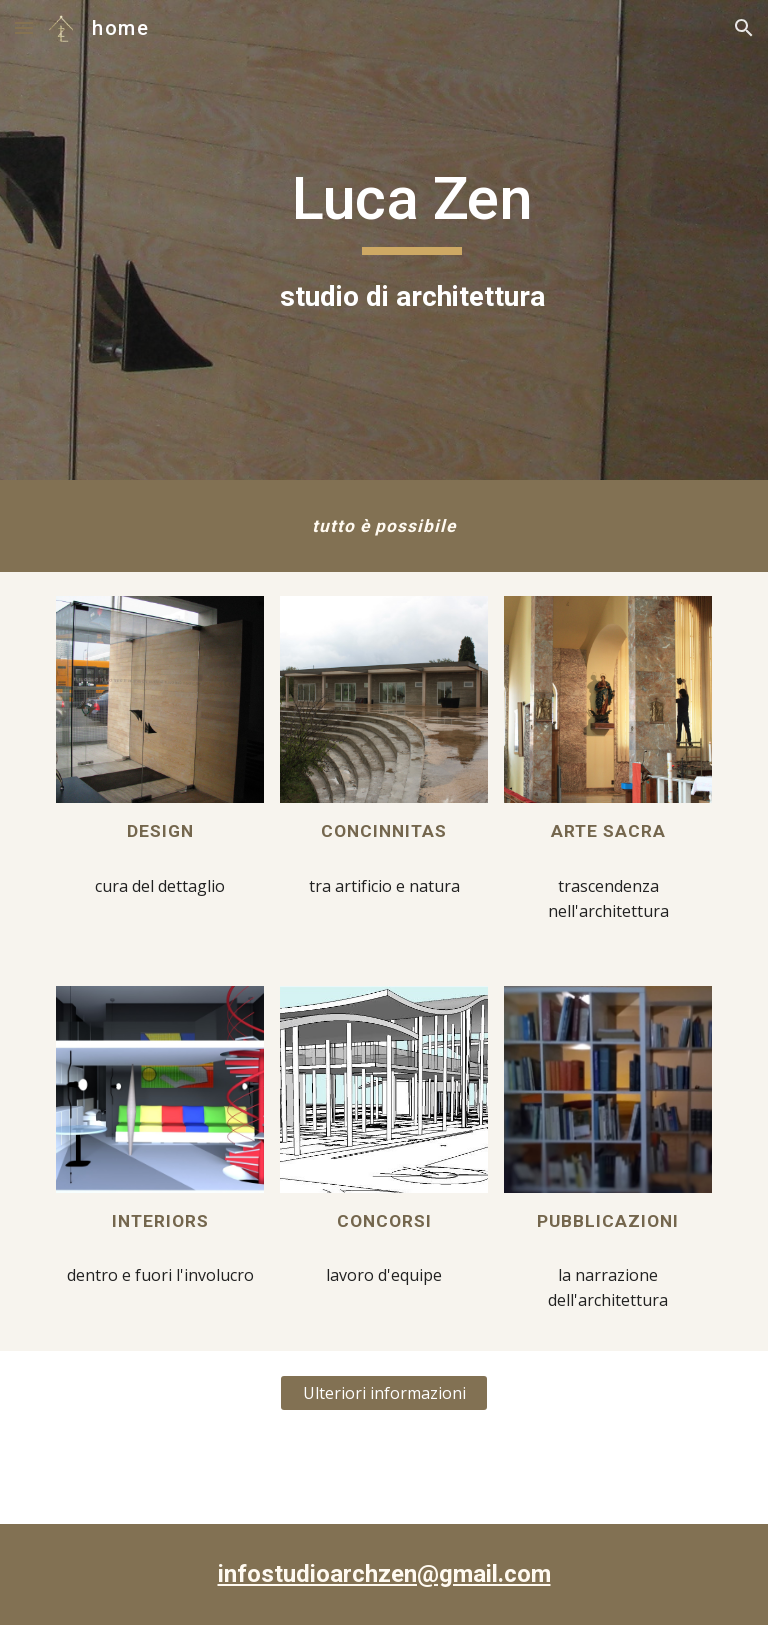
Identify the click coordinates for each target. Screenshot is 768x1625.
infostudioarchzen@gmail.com (384, 1574)
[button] (24, 27)
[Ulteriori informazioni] (383, 1393)
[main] (411, 239)
